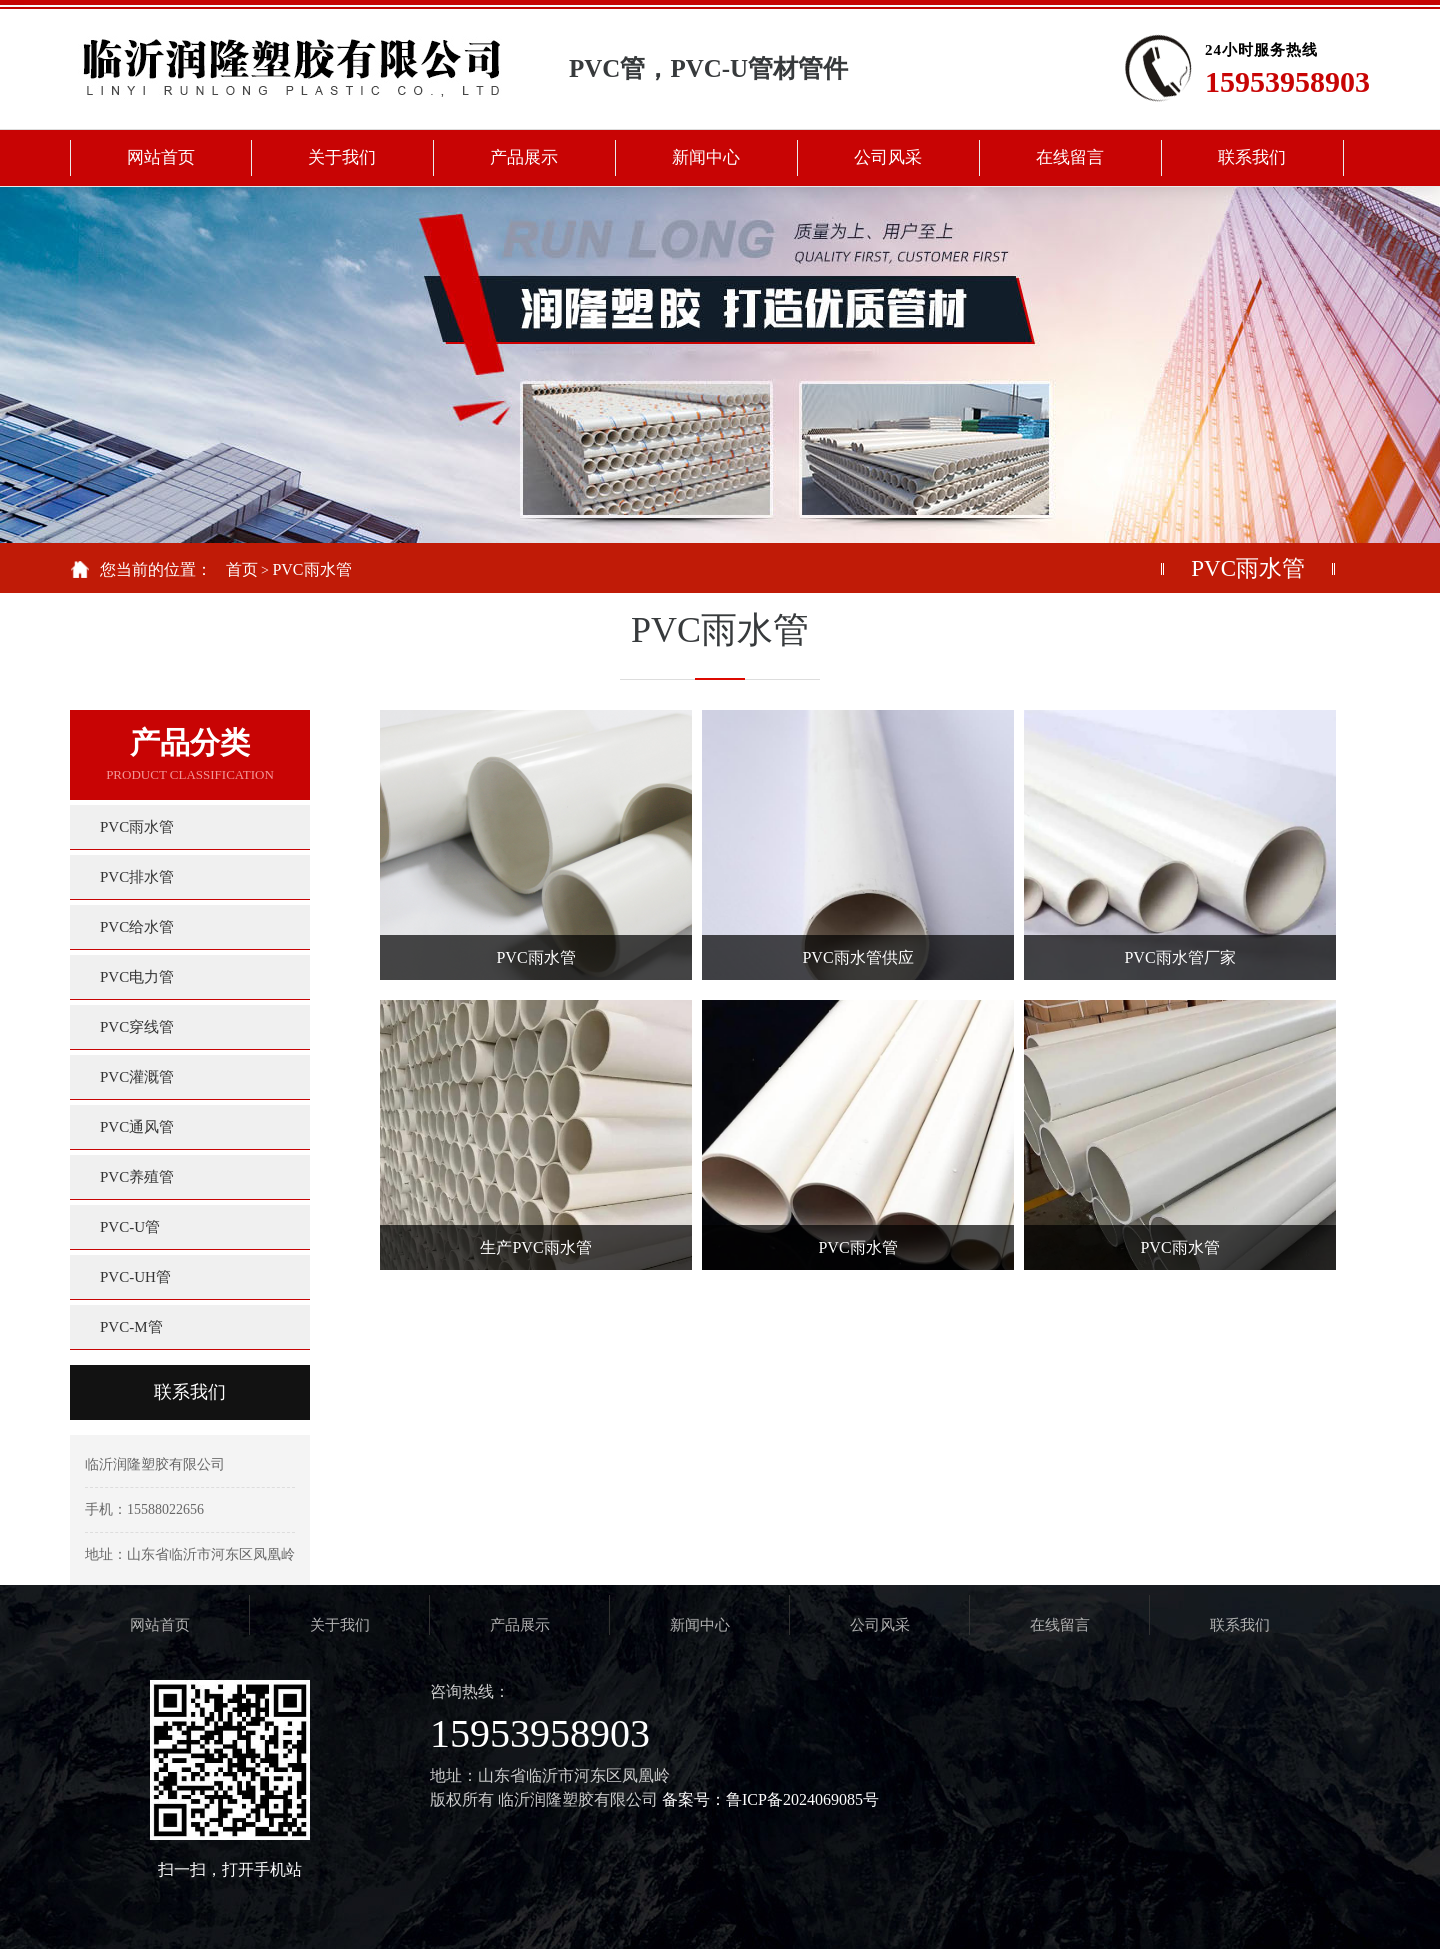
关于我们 (340, 1625)
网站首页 (160, 1625)
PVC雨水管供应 (857, 957)
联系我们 (190, 1392)
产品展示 (520, 1625)
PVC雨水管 (311, 569)
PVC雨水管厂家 (1179, 957)
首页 (242, 569)
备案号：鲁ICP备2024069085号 (770, 1799)
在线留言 (1060, 1625)
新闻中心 (700, 1625)
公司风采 (880, 1625)
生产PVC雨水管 (535, 1247)
